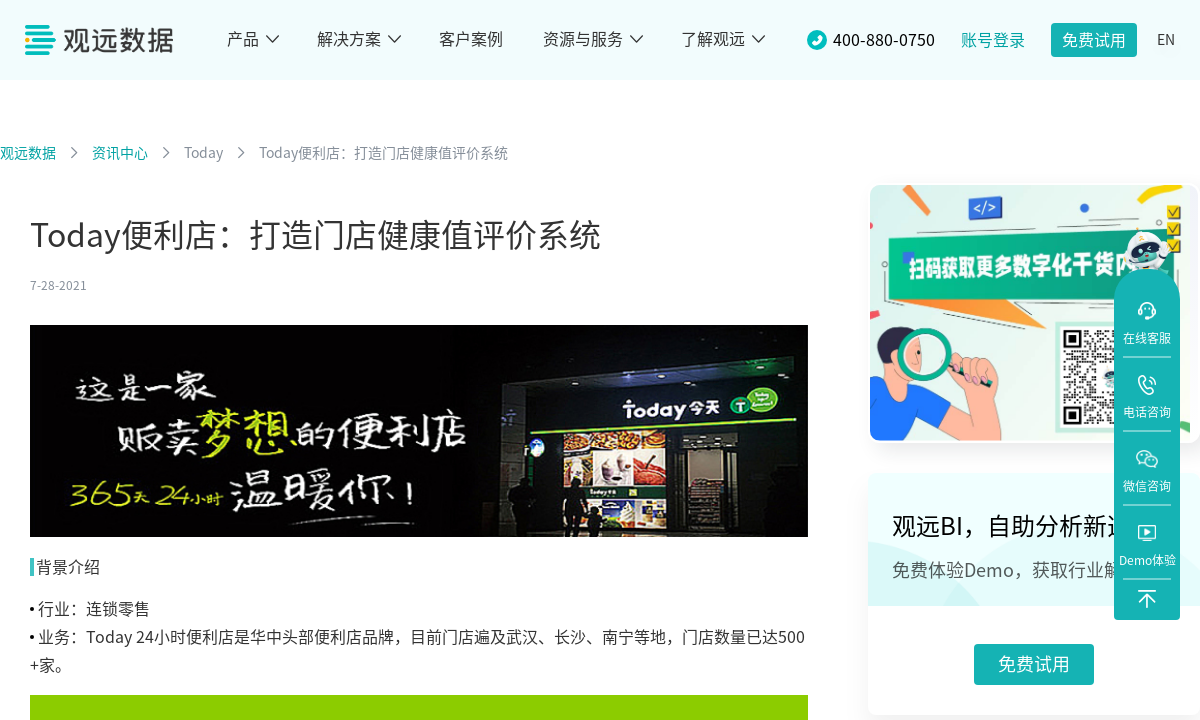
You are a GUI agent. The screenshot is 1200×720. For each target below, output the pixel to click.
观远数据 (28, 153)
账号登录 (993, 40)
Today (203, 153)
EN (1166, 40)
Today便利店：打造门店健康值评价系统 (383, 153)
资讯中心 (120, 153)
